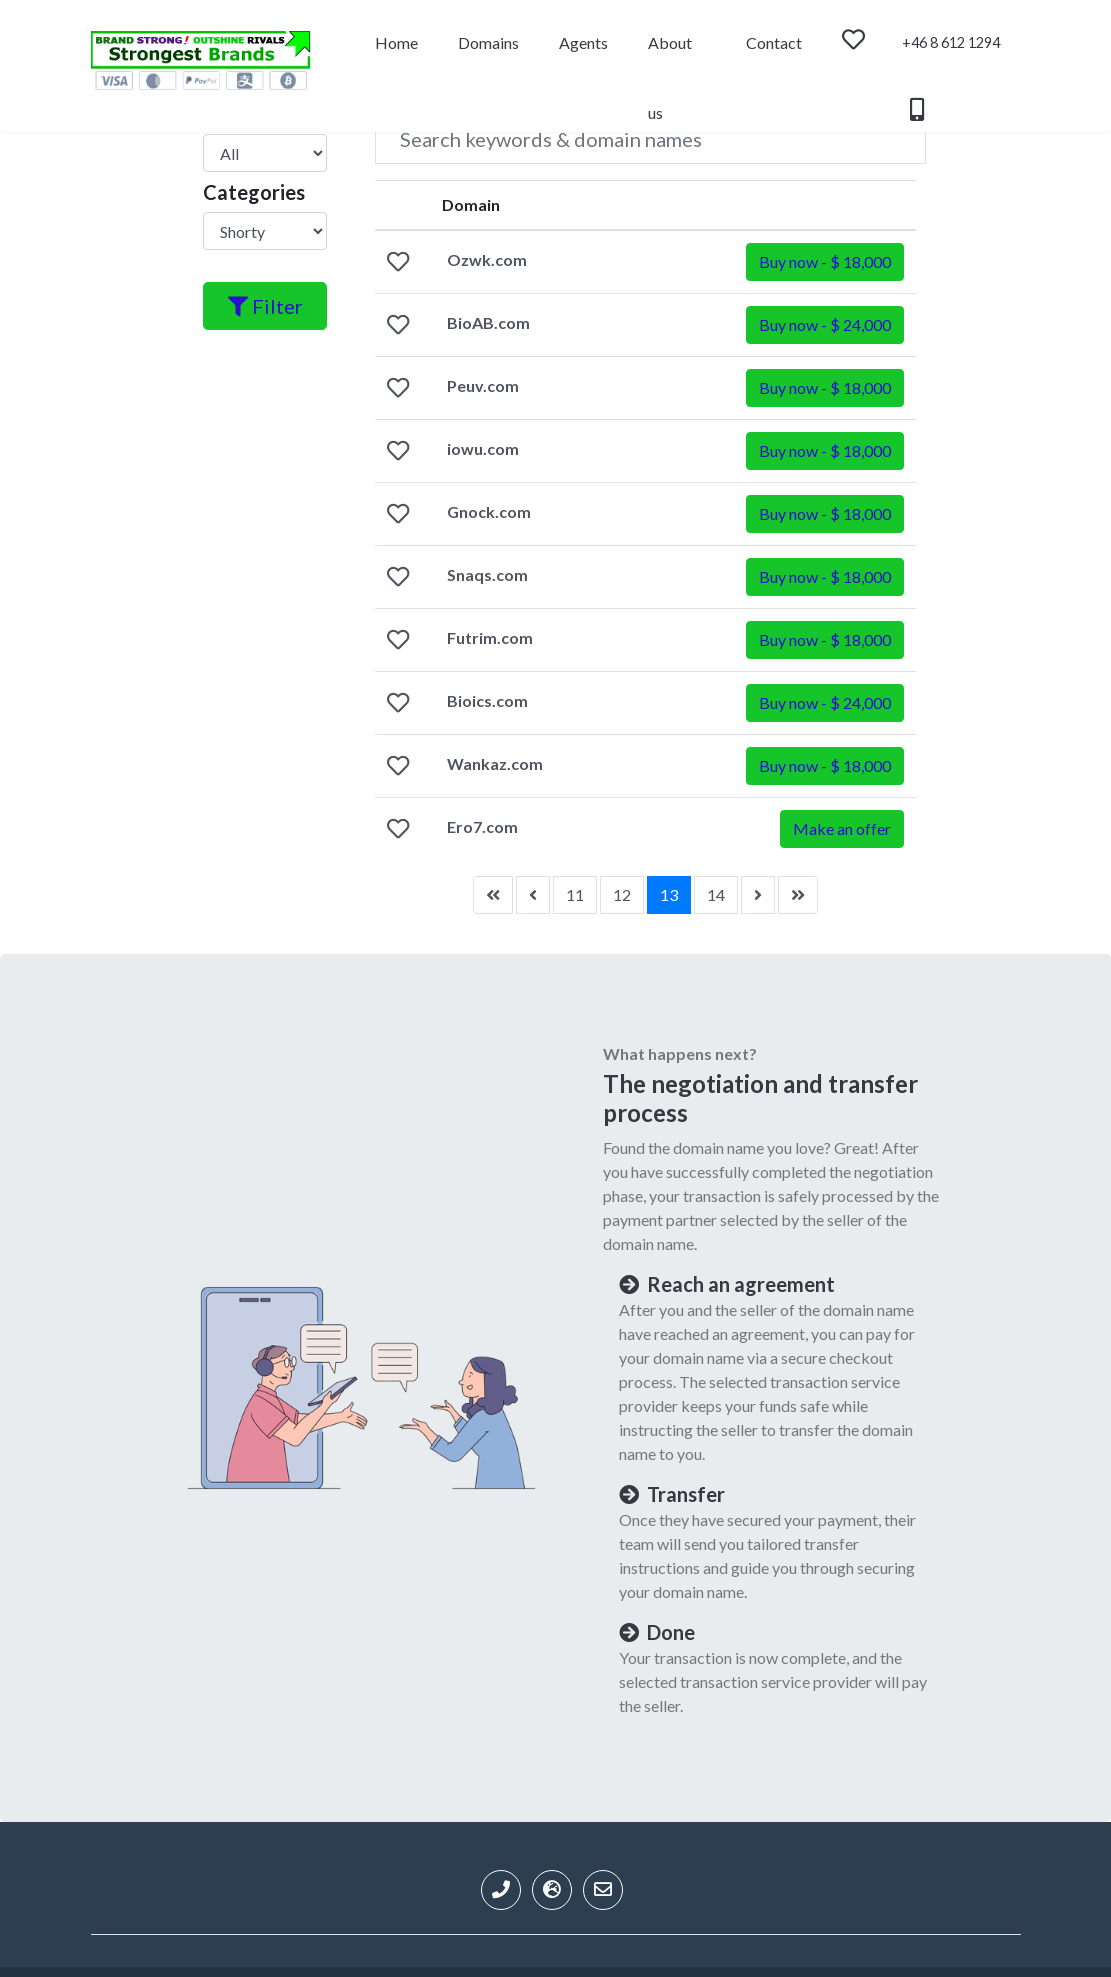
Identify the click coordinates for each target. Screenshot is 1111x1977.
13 (669, 894)
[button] (825, 262)
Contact (774, 42)
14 (716, 894)
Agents (583, 42)
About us (670, 55)
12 (622, 894)
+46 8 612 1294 (951, 56)
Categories (254, 192)
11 (575, 894)
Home (396, 42)
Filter (265, 306)
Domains (488, 42)
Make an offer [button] (842, 828)
